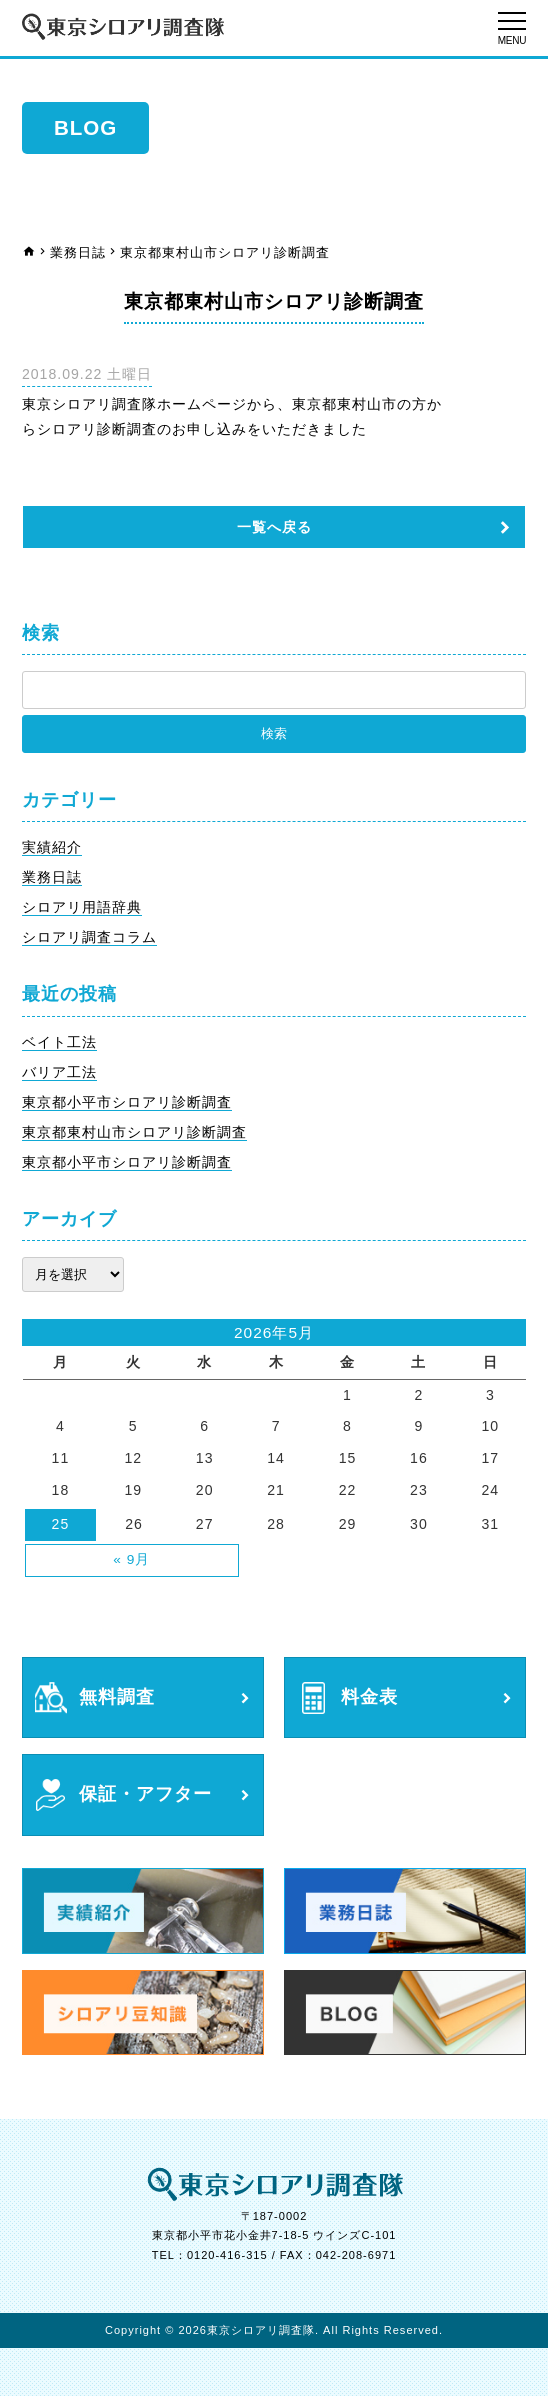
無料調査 (119, 1702)
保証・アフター (149, 1801)
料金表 (371, 1702)
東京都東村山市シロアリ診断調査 (134, 1135)
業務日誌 (78, 252)
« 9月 (132, 1564)
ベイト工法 (59, 1044)
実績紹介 (52, 848)
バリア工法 (59, 1075)
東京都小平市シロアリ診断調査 (127, 1105)
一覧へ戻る (274, 527)
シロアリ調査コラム (89, 940)
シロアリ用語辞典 (82, 909)
